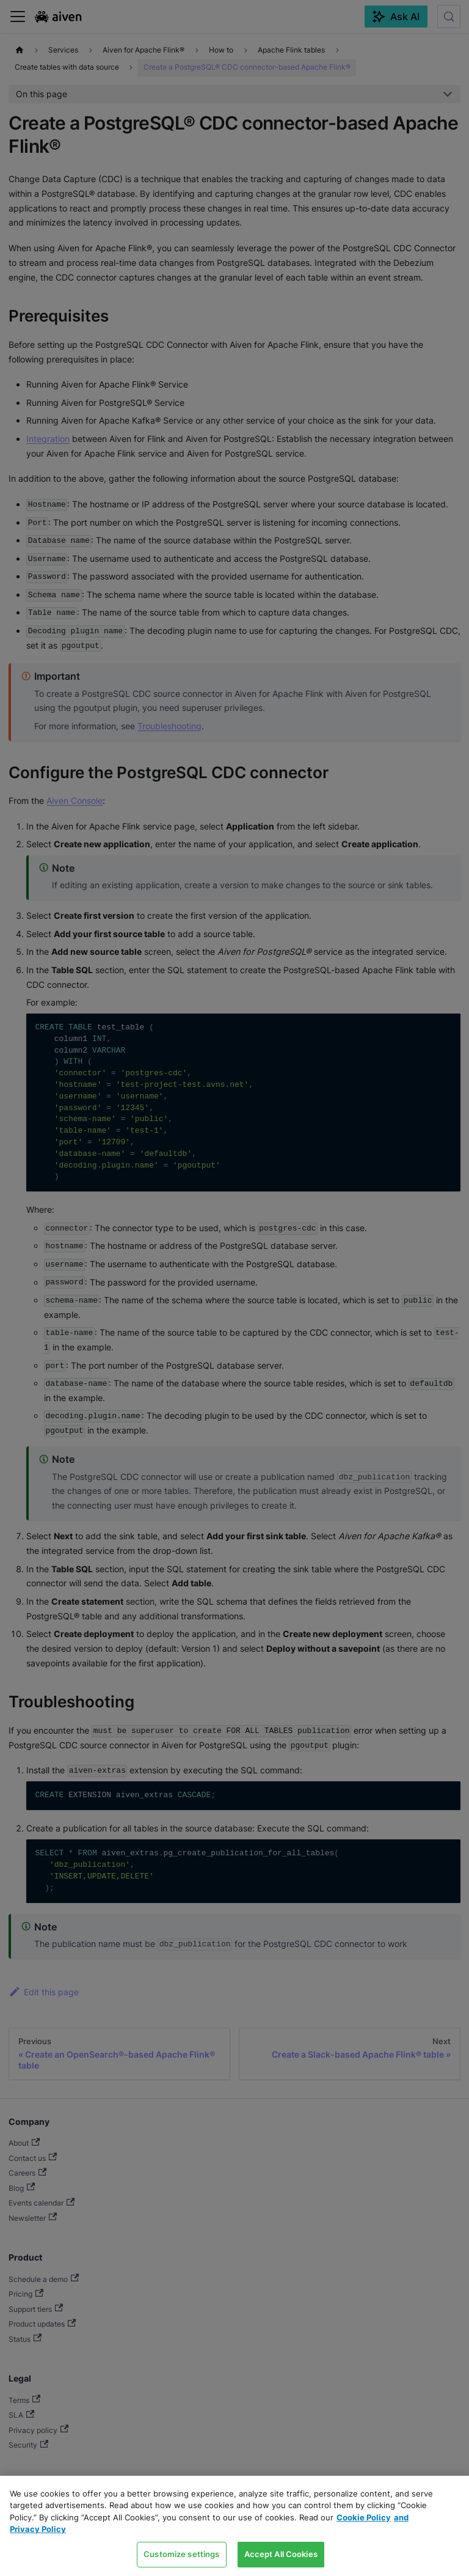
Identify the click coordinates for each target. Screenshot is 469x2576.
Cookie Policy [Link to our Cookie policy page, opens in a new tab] (363, 2517)
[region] (234, 2526)
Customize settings (181, 2554)
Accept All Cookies (281, 2554)
